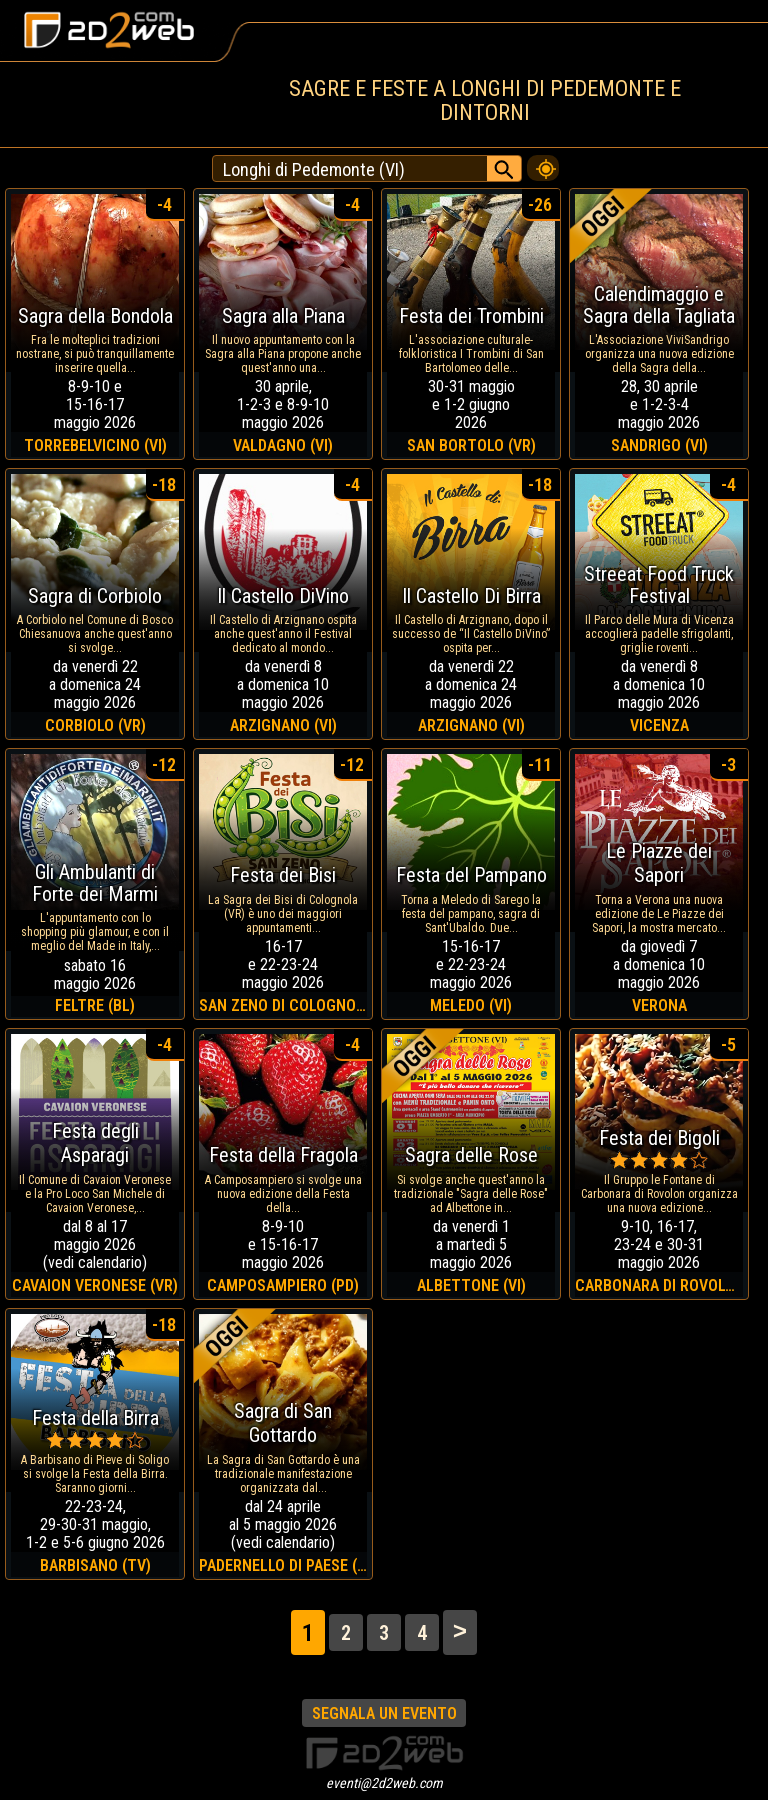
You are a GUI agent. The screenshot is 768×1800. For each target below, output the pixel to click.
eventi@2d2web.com (384, 1783)
